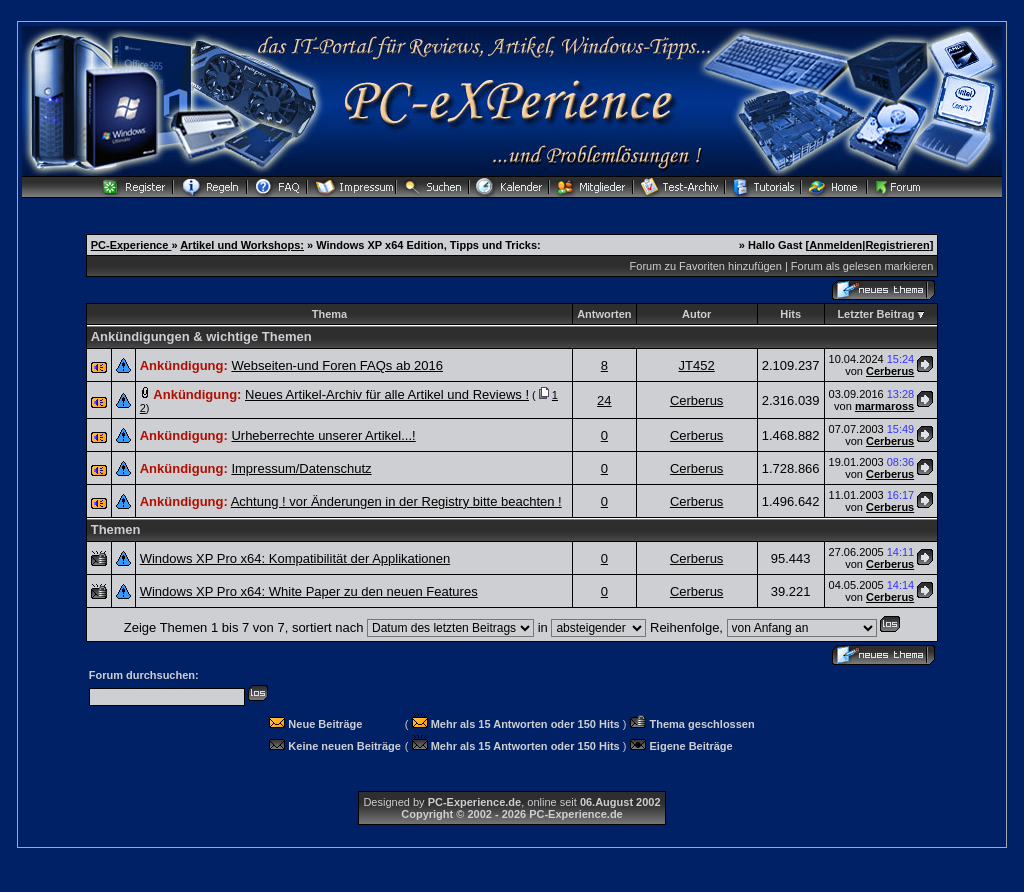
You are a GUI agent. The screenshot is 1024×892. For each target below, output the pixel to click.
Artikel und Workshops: (242, 245)
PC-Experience (131, 245)
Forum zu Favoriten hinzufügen (706, 266)
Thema (329, 314)
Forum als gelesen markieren (862, 266)
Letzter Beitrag (875, 314)
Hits (790, 314)
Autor (696, 314)
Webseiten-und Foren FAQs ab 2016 (337, 365)
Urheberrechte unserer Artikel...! (323, 435)
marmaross (884, 406)
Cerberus (890, 371)
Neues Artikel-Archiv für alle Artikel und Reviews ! (387, 394)
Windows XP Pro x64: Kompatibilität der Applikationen (295, 558)
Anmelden (835, 245)
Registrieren (897, 245)
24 (604, 400)
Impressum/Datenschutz (301, 468)
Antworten (604, 314)
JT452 (697, 365)
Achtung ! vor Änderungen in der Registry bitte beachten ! (396, 501)
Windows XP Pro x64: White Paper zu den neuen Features (309, 591)
